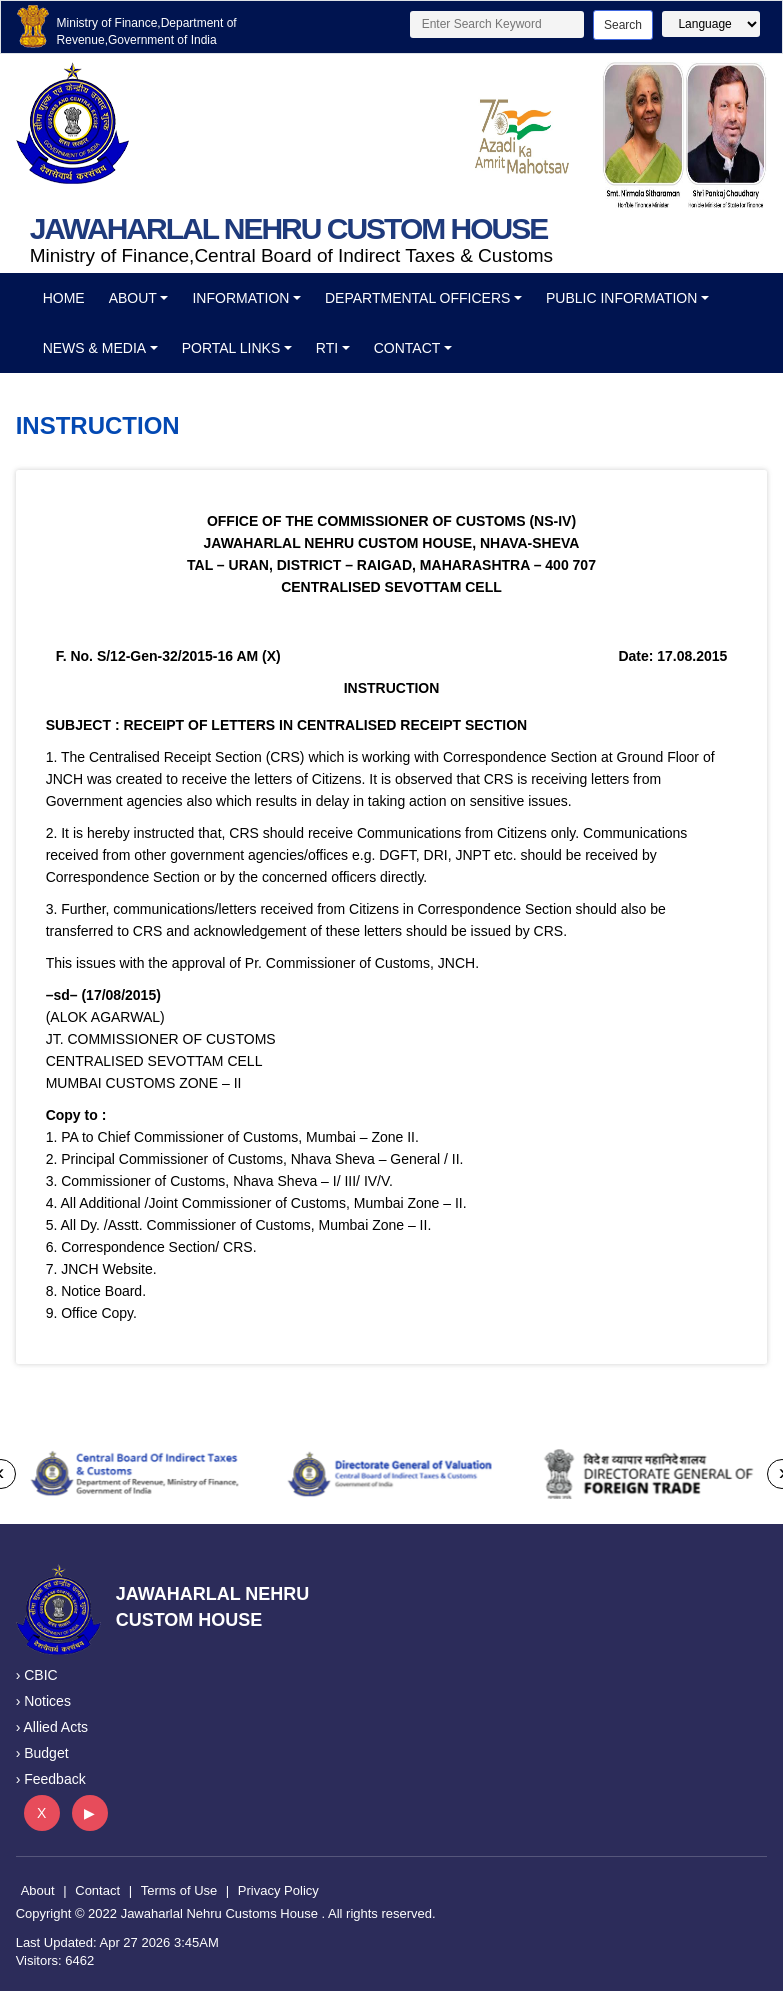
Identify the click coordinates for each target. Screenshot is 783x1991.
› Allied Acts (52, 1727)
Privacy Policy (278, 1890)
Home (64, 298)
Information (240, 298)
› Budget (42, 1753)
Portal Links (231, 348)
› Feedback (51, 1779)
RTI (327, 348)
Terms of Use (179, 1890)
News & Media (94, 348)
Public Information (621, 298)
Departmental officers (417, 298)
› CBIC (37, 1675)
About (133, 298)
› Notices (43, 1701)
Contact (407, 348)
